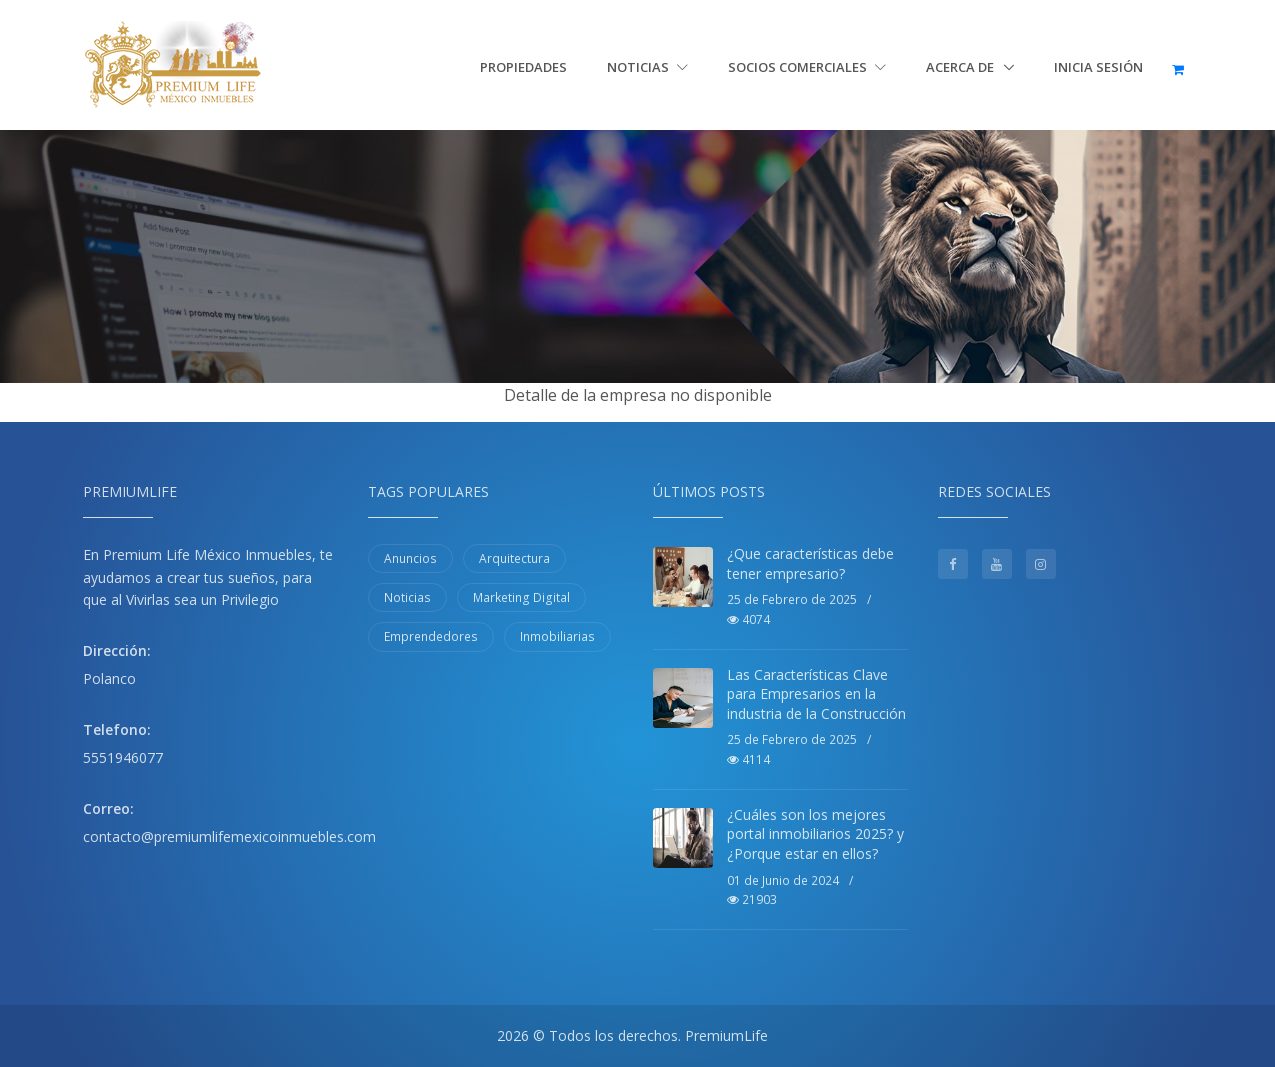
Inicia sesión (1098, 67)
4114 (748, 759)
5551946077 (123, 757)
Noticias (647, 67)
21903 (752, 899)
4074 (748, 619)
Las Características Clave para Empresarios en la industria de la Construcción (816, 694)
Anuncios (410, 558)
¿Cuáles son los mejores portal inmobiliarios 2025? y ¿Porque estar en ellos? (815, 834)
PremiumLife (726, 1035)
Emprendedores (431, 636)
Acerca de (961, 67)
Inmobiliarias (557, 636)
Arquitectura (514, 558)
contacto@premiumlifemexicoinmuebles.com (229, 836)
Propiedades (523, 67)
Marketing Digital (521, 597)
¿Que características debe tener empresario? (810, 563)
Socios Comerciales (807, 67)
